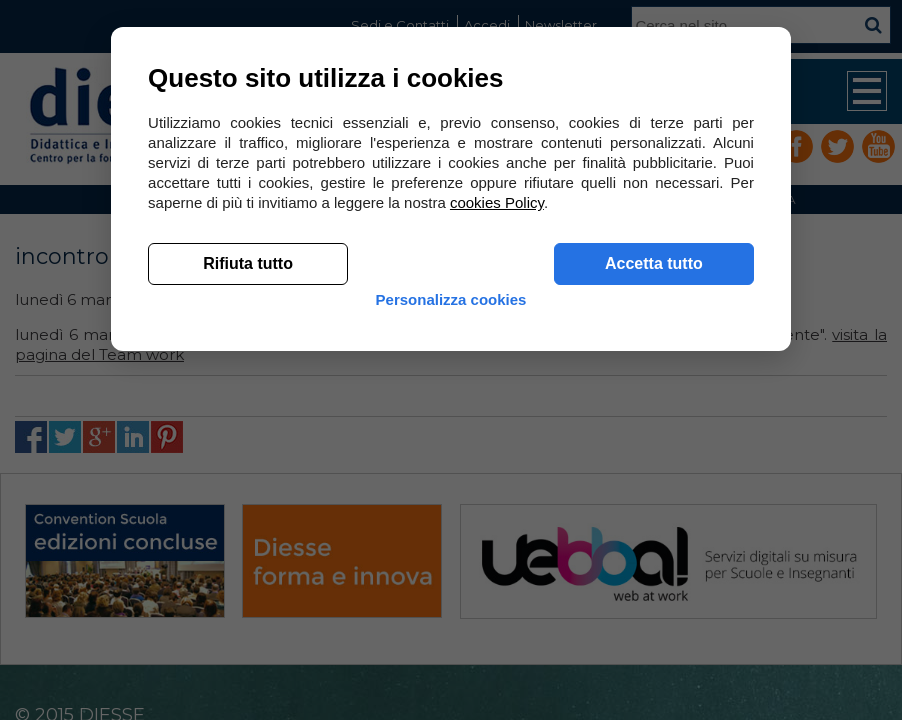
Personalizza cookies (451, 612)
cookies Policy (500, 499)
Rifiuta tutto (251, 560)
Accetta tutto (651, 560)
